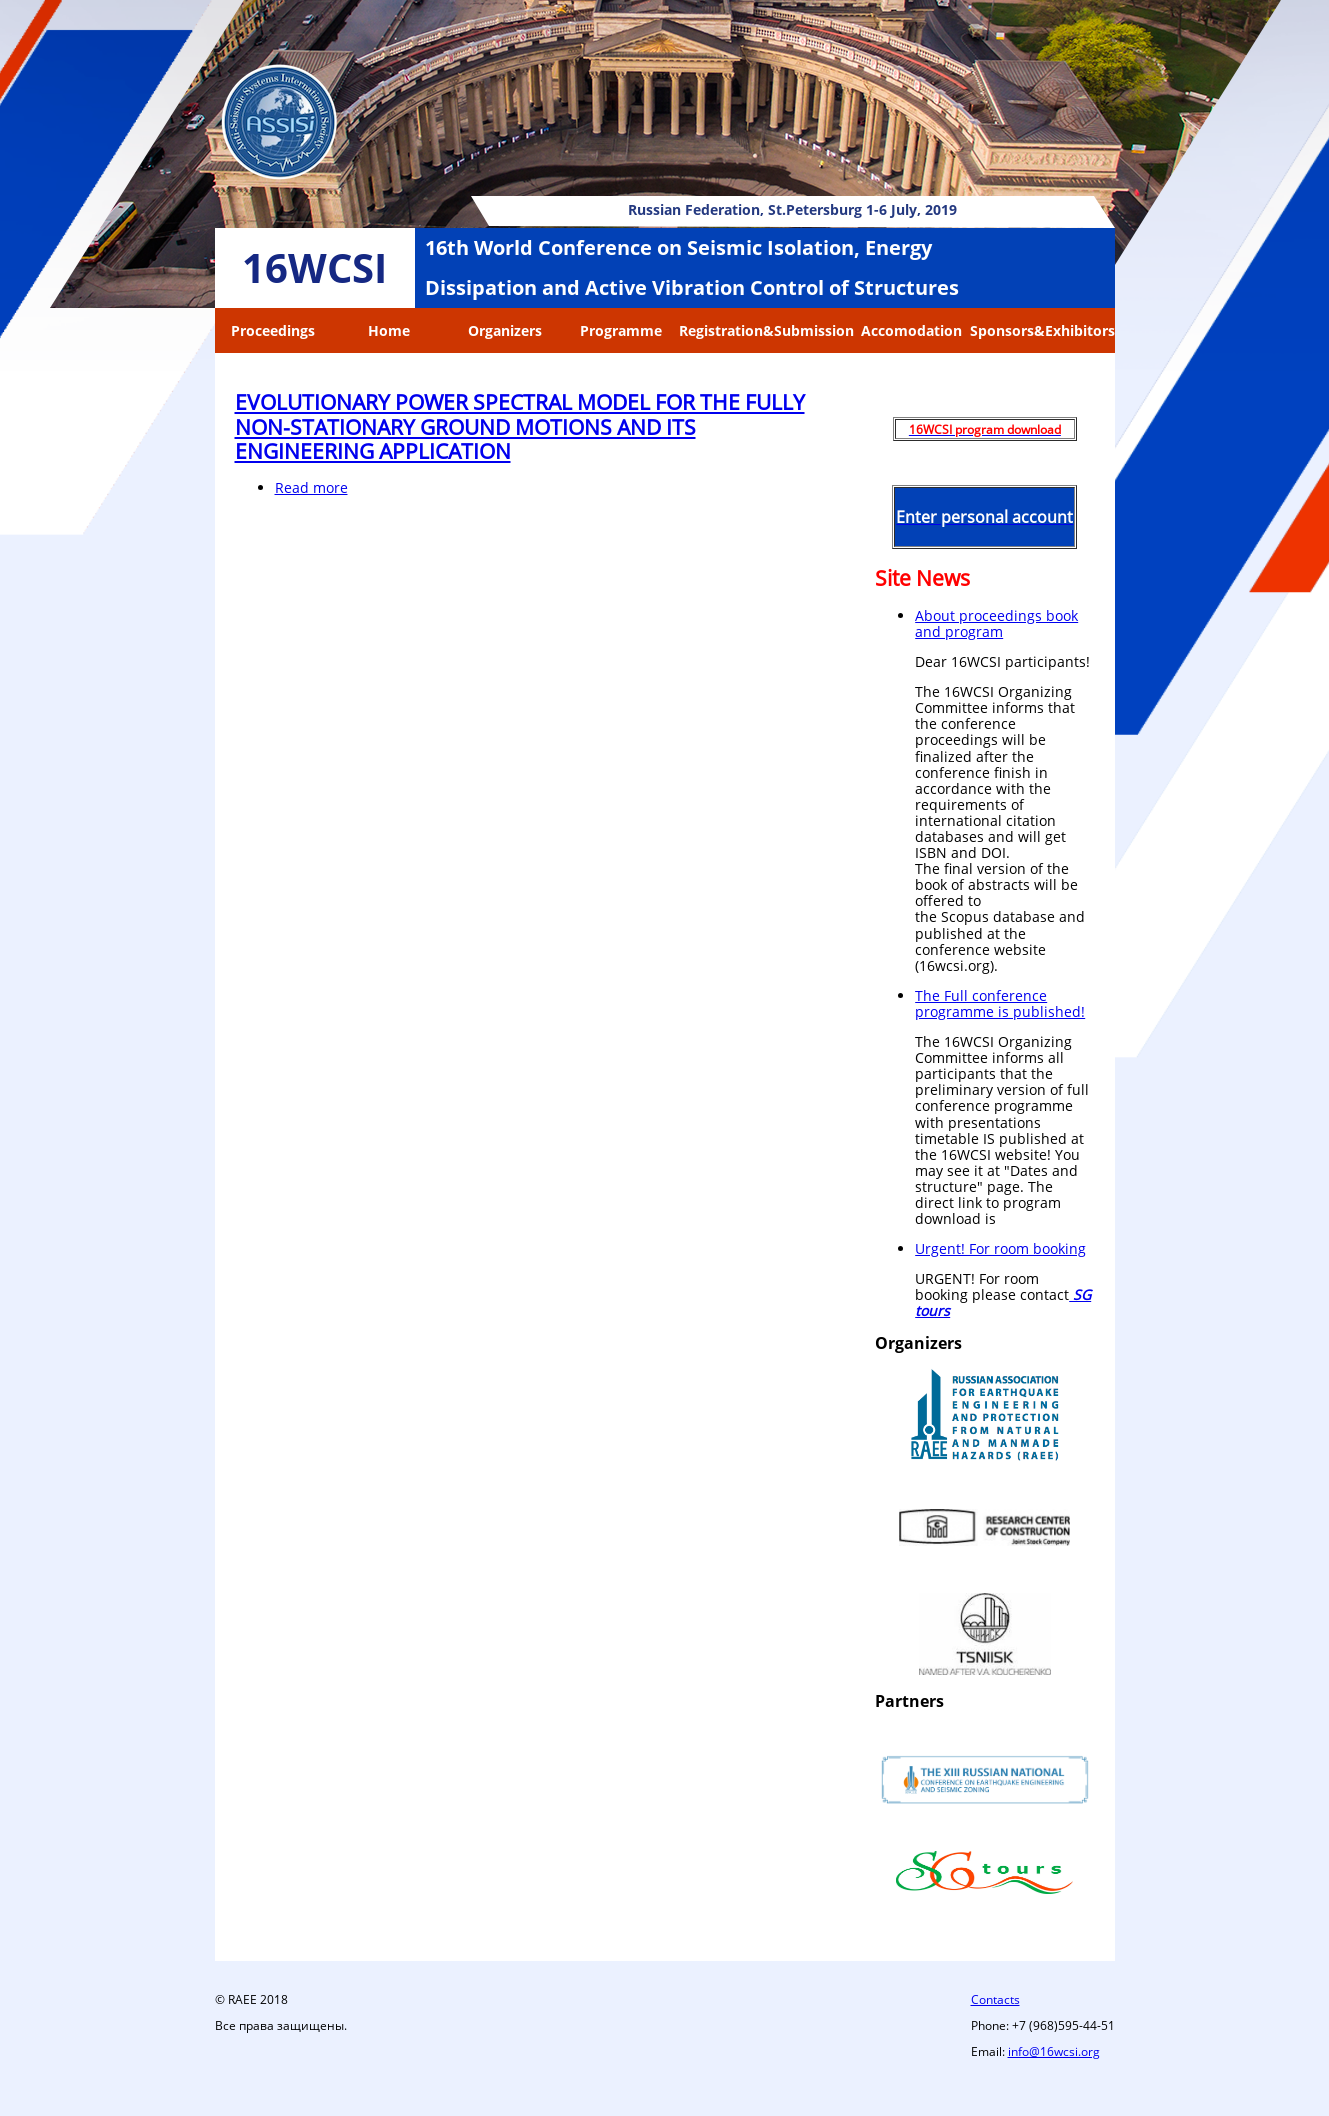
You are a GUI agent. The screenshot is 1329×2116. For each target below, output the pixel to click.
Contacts (995, 1999)
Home (389, 330)
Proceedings (273, 330)
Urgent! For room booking (1000, 1248)
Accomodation (911, 330)
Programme (621, 330)
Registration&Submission (766, 330)
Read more (311, 487)
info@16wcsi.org (1054, 2051)
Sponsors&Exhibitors (1042, 330)
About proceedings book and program (996, 623)
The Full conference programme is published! (1000, 1003)
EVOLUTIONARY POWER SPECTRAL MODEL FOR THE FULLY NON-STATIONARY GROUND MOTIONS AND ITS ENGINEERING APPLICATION (520, 426)
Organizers (505, 330)
